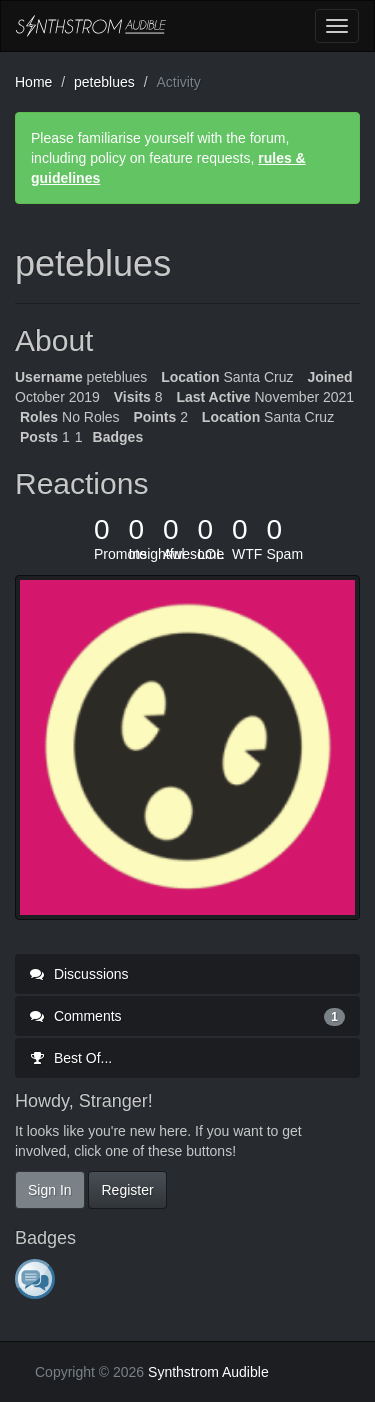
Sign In (50, 1190)
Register (127, 1190)
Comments (187, 1016)
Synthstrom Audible (91, 26)
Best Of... (71, 1058)
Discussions (79, 974)
